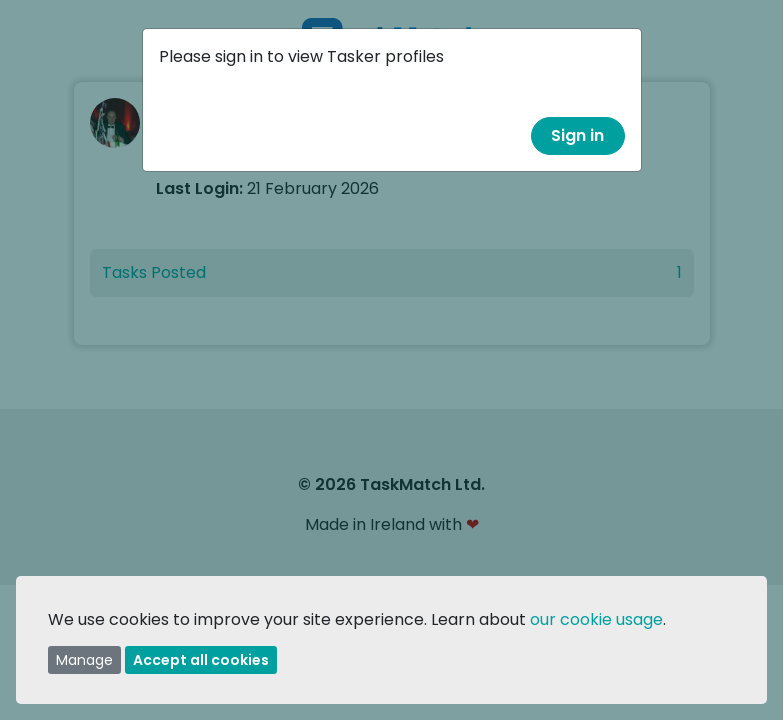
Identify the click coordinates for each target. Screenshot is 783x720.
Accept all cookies (201, 660)
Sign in (577, 135)
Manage (84, 660)
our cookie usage (596, 619)
